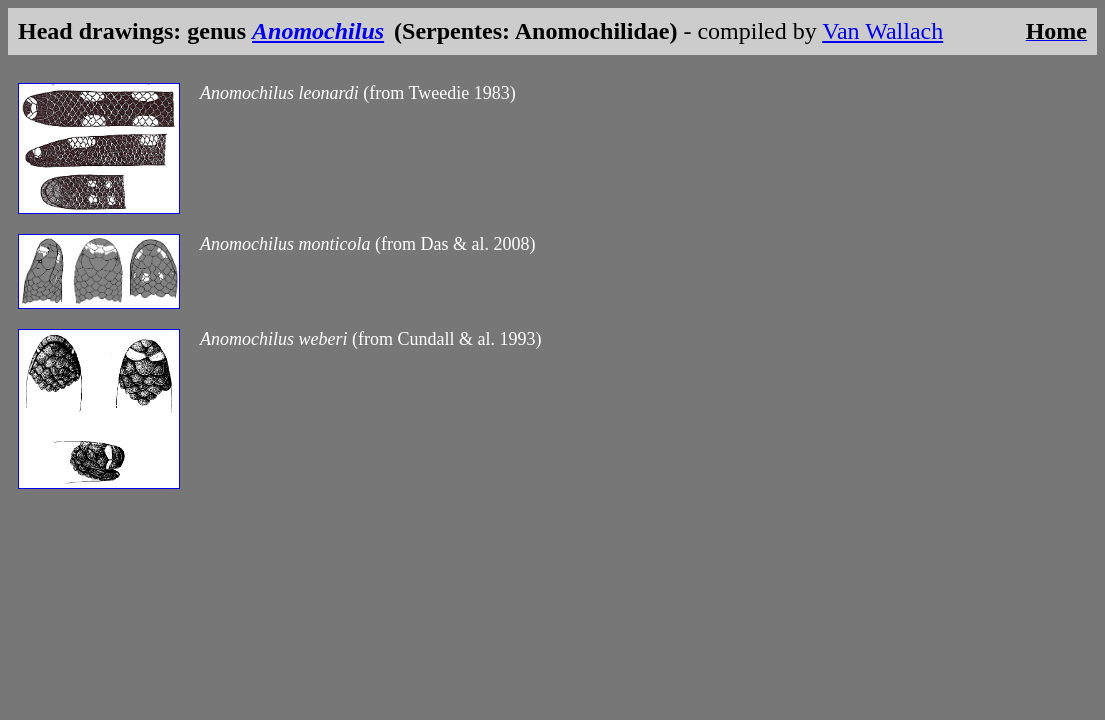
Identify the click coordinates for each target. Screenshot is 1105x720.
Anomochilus (318, 31)
